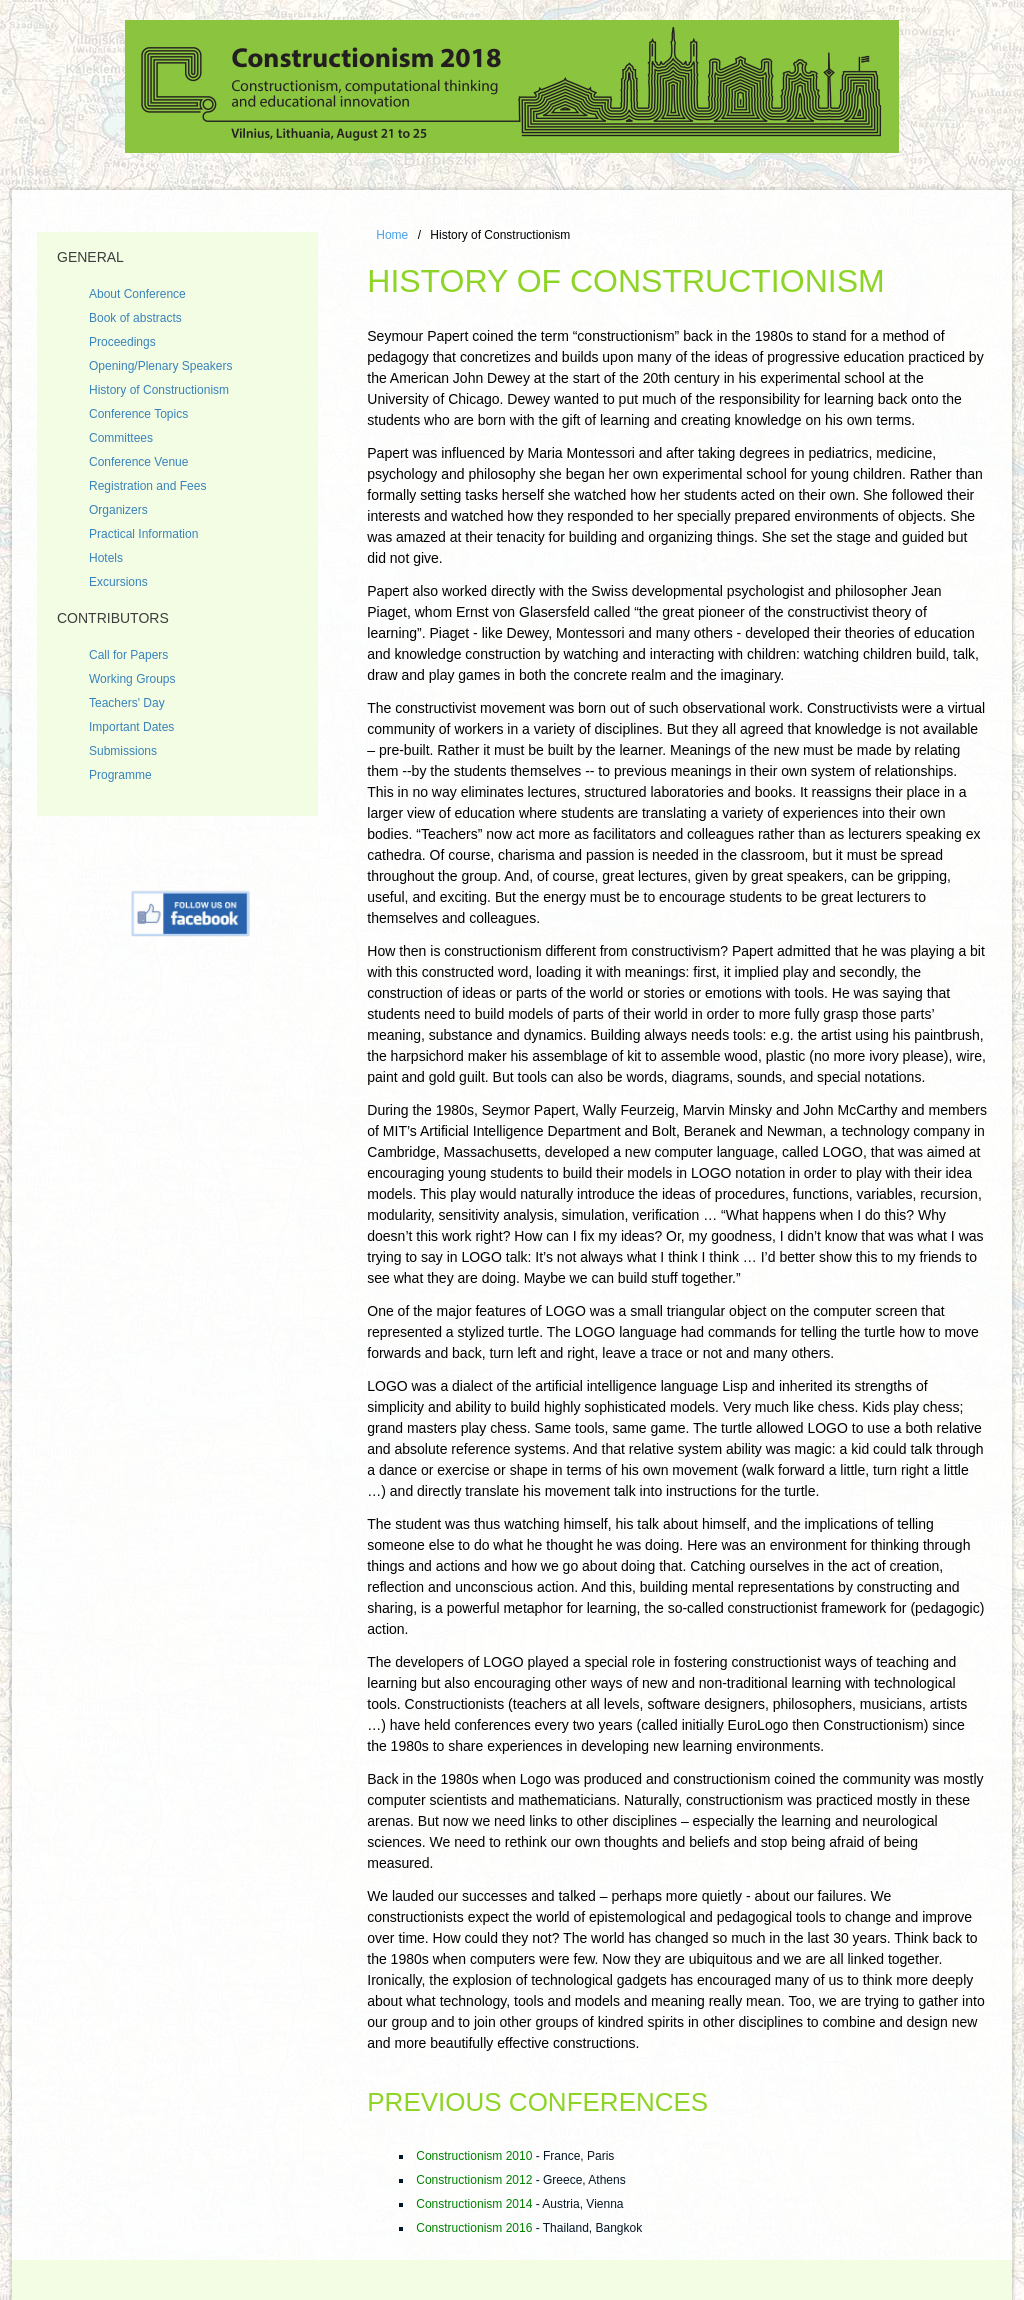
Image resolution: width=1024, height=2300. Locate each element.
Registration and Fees (147, 486)
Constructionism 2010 (474, 2156)
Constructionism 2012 (474, 2180)
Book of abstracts (135, 318)
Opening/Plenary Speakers (160, 366)
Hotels (106, 558)
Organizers (118, 510)
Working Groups (132, 679)
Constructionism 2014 (474, 2204)
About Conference (137, 294)
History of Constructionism (159, 390)
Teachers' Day (127, 703)
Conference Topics (138, 414)
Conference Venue (138, 462)
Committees (121, 438)
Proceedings (122, 342)
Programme (120, 775)
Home (392, 235)
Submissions (123, 751)
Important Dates (131, 727)
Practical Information (143, 534)
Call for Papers (128, 655)
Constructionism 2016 (474, 2228)
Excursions (118, 582)
